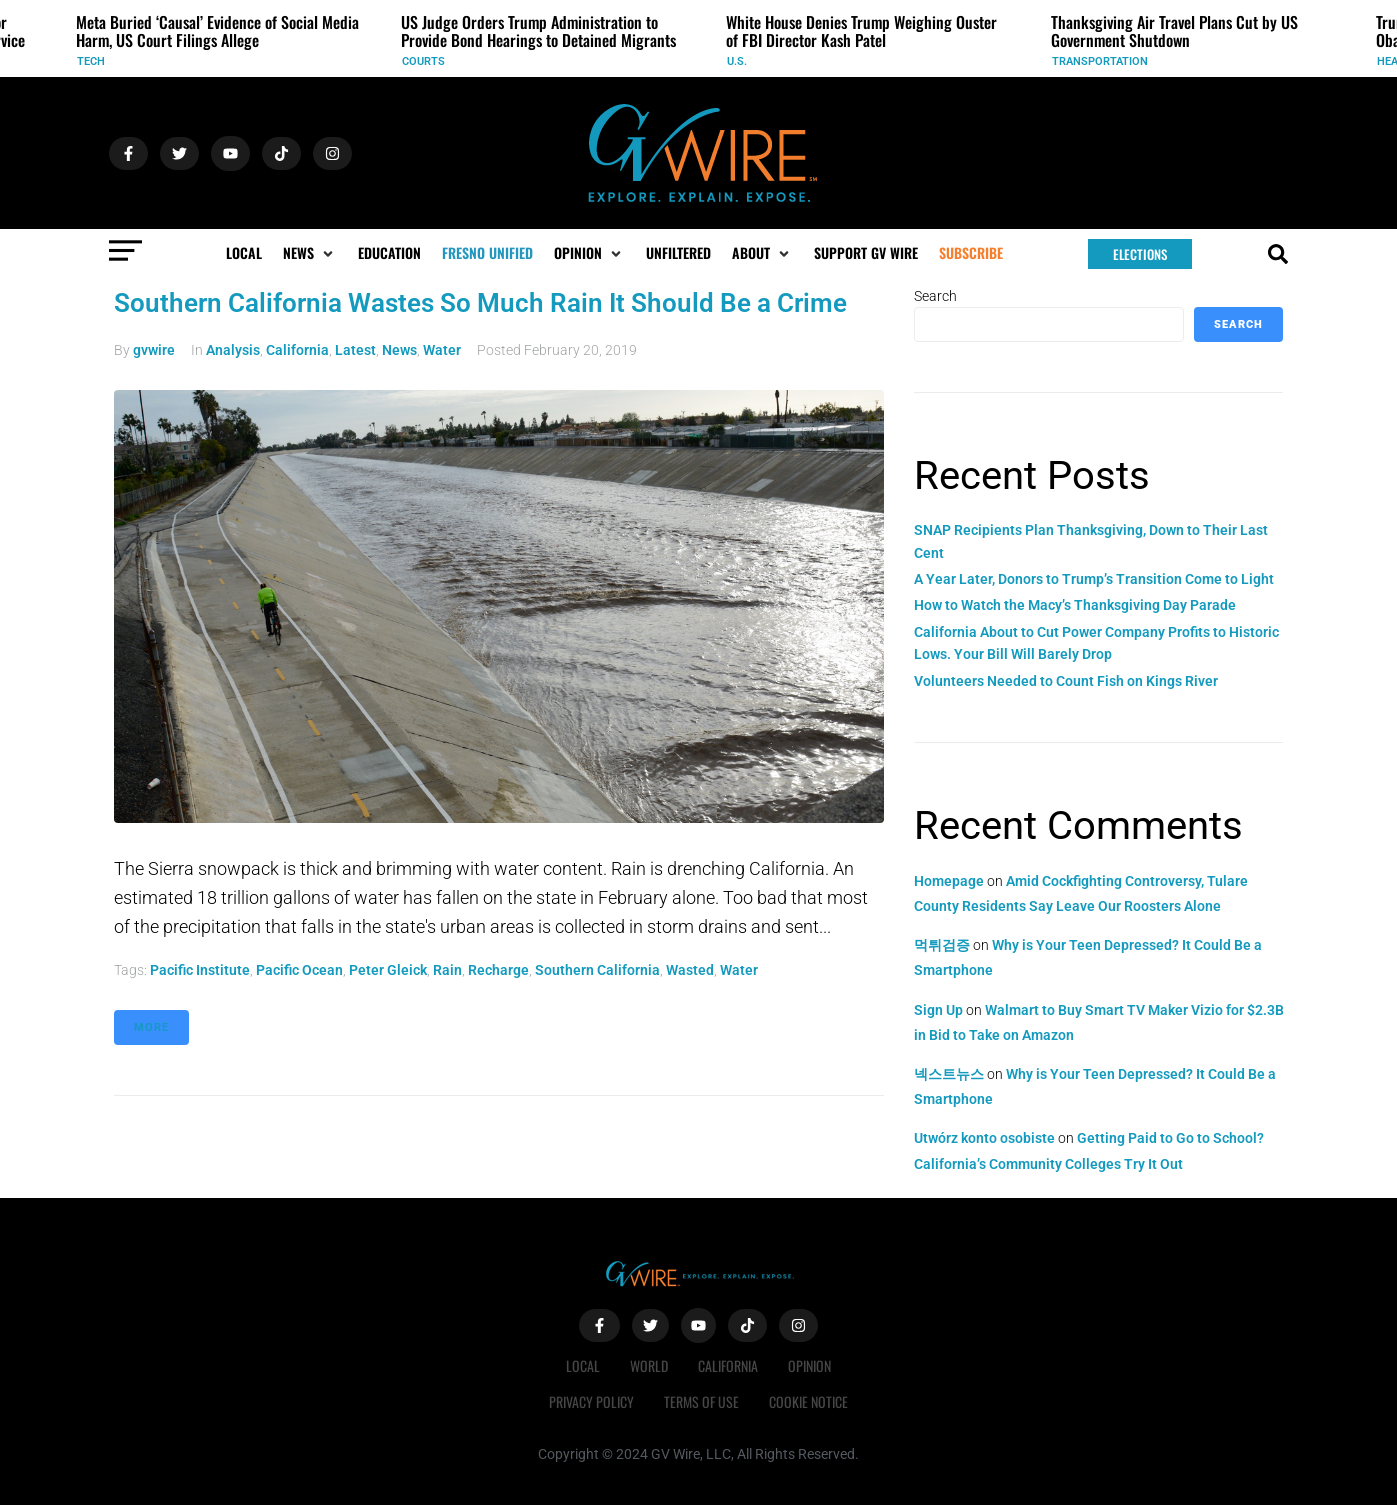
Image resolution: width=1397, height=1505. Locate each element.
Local (583, 1365)
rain (447, 970)
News (399, 350)
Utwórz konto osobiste (984, 1138)
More (151, 1027)
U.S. (737, 61)
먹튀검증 (942, 945)
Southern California (597, 970)
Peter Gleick (388, 970)
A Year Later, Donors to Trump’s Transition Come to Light (1094, 579)
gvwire (154, 350)
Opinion (809, 1365)
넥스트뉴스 (949, 1074)
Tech (91, 61)
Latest (355, 350)
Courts (423, 61)
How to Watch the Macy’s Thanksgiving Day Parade (1075, 605)
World (649, 1365)
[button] (310, 253)
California (297, 350)
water (739, 970)
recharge (498, 970)
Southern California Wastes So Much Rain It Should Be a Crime (480, 303)
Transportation (1100, 61)
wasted (690, 970)
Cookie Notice (808, 1401)
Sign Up (938, 1010)
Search (935, 296)
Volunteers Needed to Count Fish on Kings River (1066, 681)
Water (442, 350)
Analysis (233, 350)
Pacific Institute (200, 970)
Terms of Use (701, 1401)
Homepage (949, 881)
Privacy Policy (591, 1401)
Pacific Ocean (299, 970)
